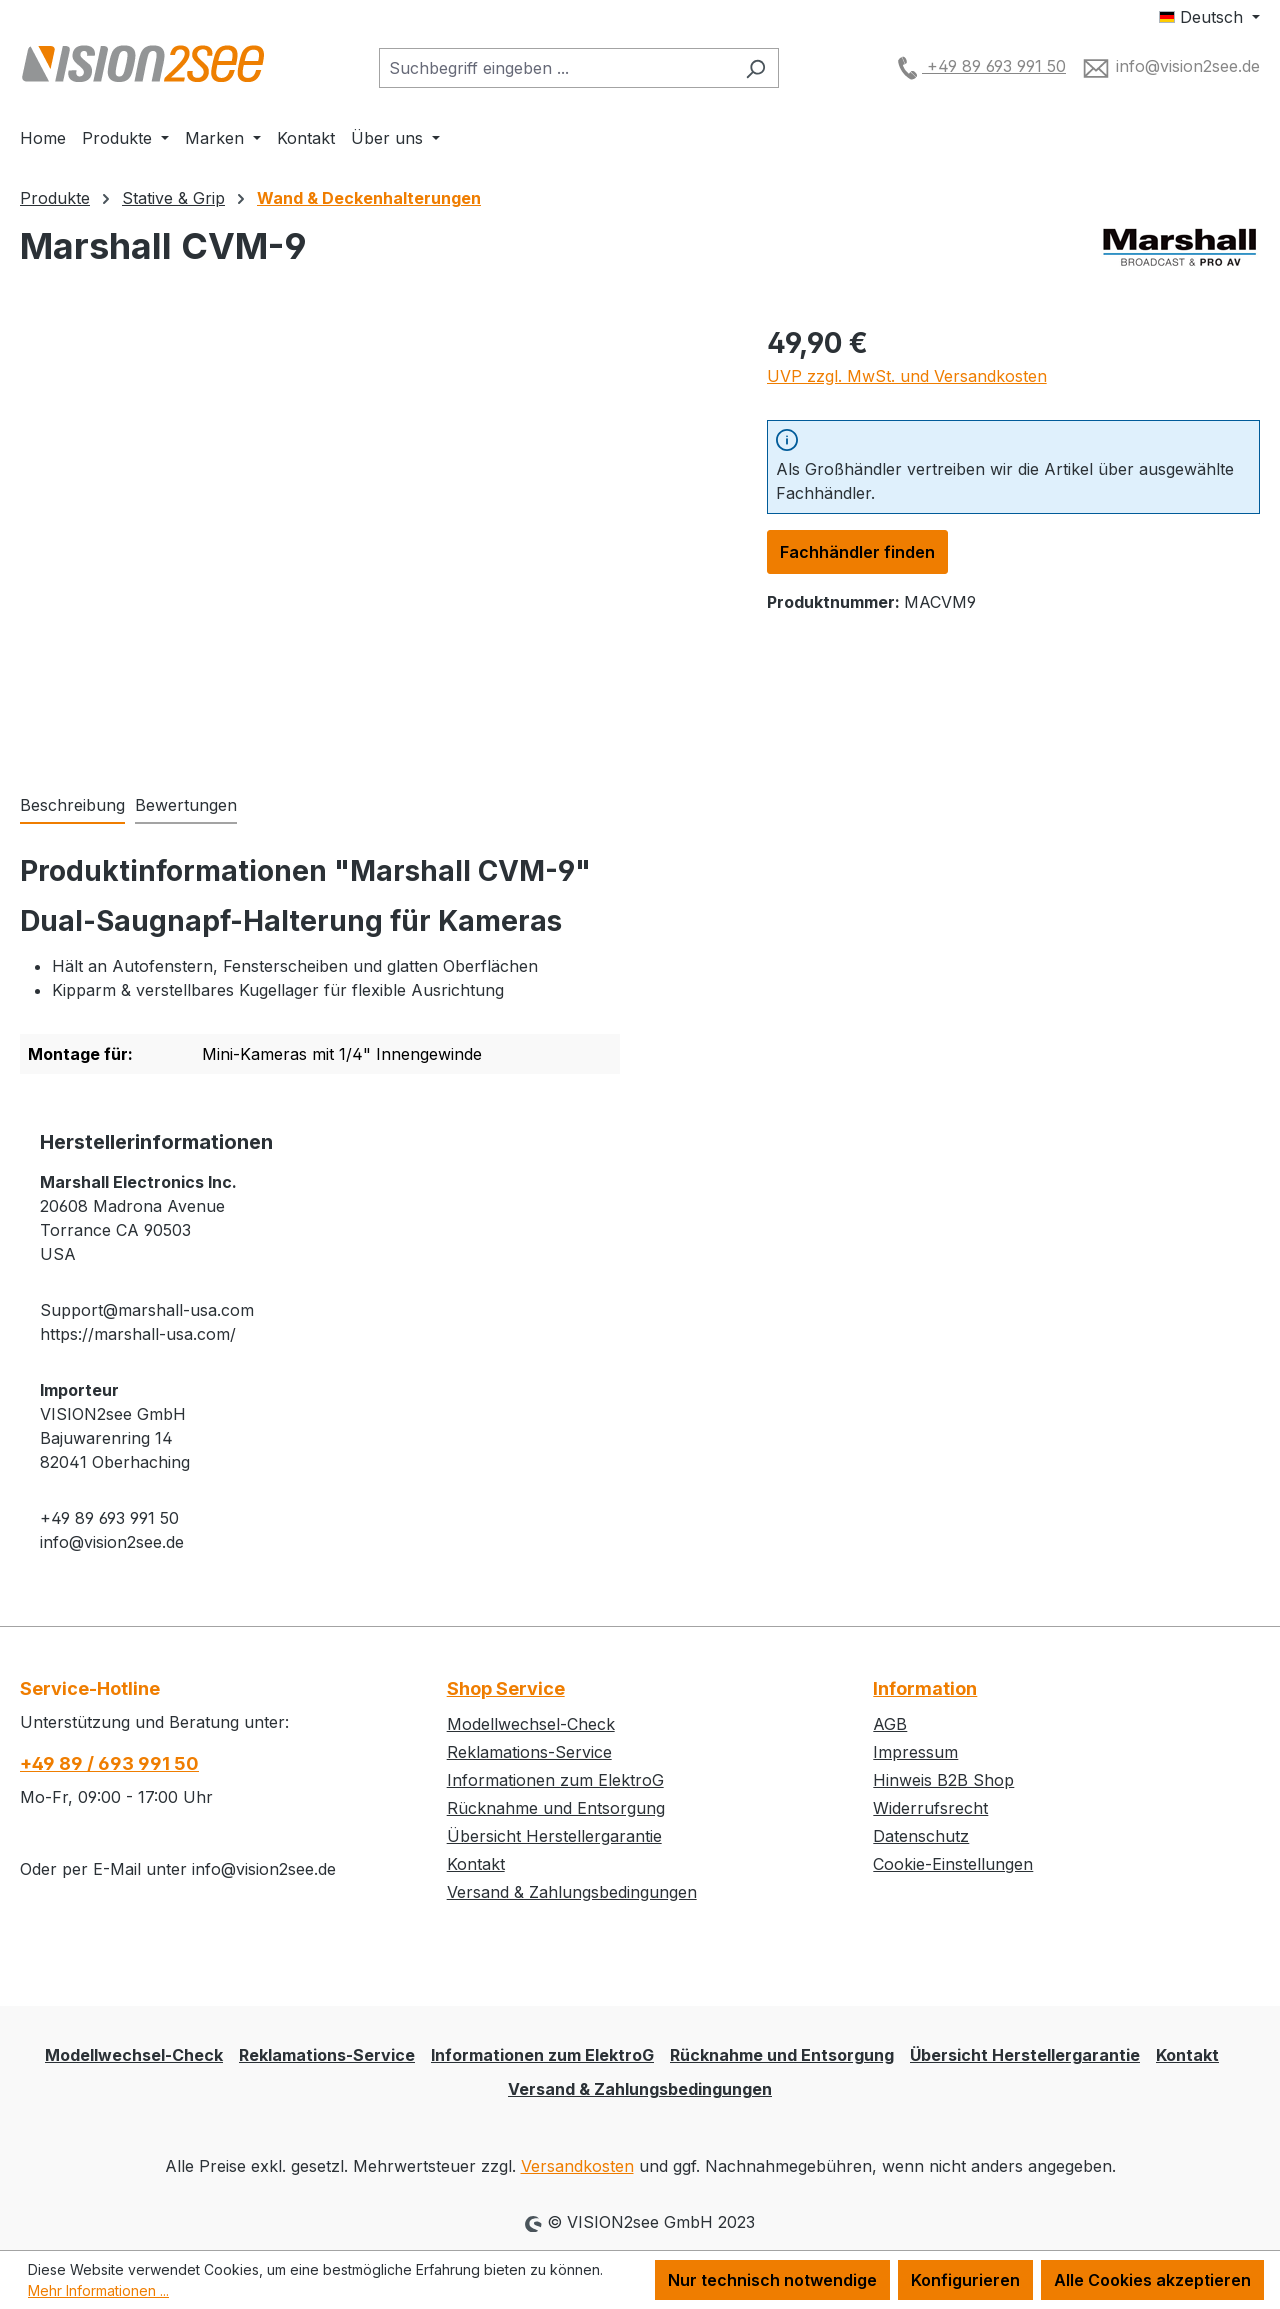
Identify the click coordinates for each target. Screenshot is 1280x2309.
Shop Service (506, 1688)
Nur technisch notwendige (772, 2280)
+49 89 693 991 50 (979, 66)
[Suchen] (755, 68)
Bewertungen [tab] (186, 805)
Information (925, 1688)
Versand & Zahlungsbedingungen (572, 1892)
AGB (890, 1724)
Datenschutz (921, 1836)
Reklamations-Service (529, 1752)
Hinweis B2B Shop (943, 1780)
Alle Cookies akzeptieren (1152, 2280)
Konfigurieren (965, 2280)
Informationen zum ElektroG (555, 1780)
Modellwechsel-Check (531, 1724)
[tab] (72, 806)
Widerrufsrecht (930, 1808)
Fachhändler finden (857, 552)
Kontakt (476, 1864)
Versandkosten (577, 2166)
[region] (373, 537)
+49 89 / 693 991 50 (109, 1763)
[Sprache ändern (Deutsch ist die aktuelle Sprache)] (1209, 17)
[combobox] (556, 68)
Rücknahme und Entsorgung (556, 1808)
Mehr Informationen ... (98, 2290)
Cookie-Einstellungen (953, 1864)
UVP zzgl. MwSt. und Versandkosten (907, 376)
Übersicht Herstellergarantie (554, 1836)
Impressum (915, 1752)
